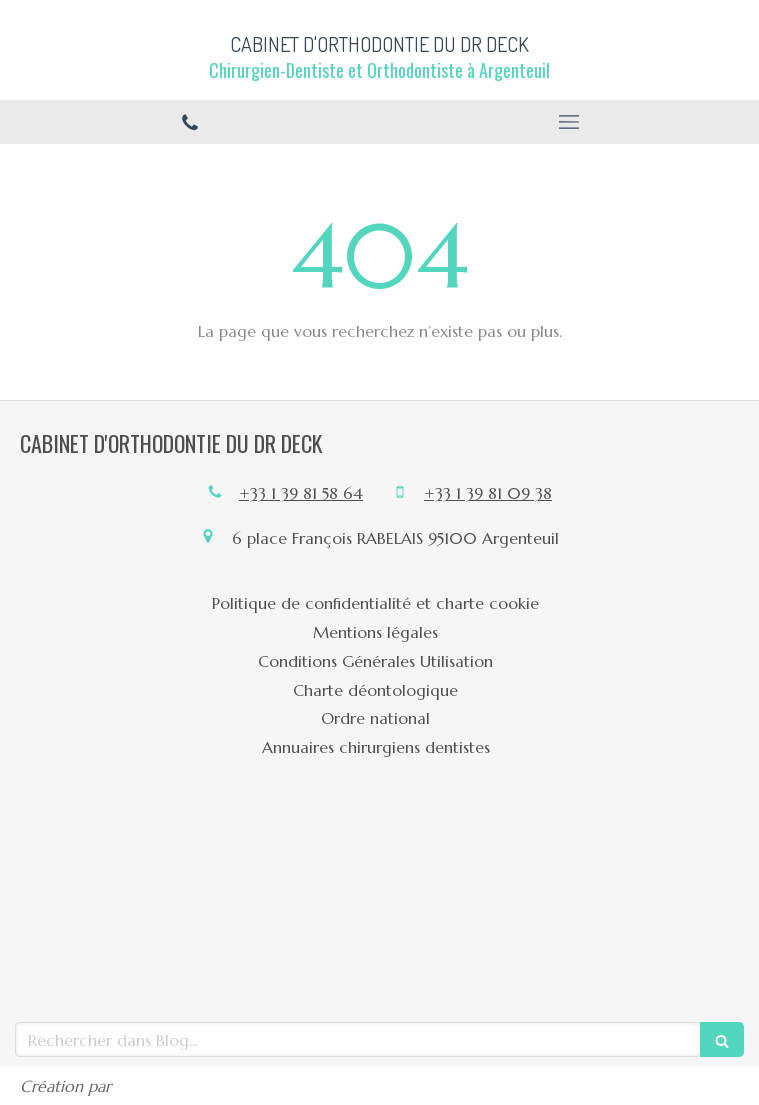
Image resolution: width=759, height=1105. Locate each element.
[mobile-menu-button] (570, 122)
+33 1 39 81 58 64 (301, 493)
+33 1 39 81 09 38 (488, 493)
